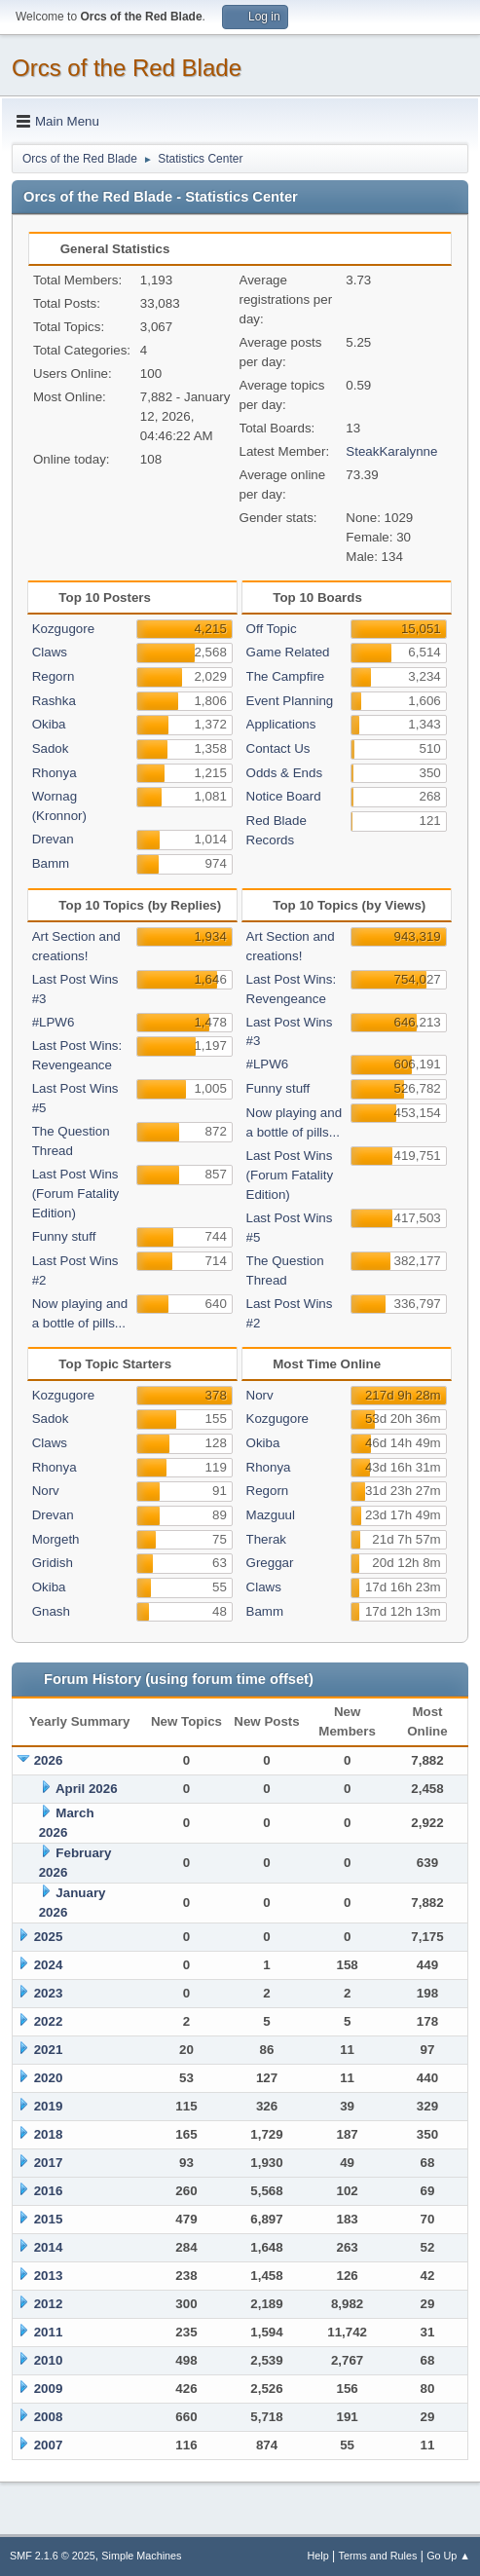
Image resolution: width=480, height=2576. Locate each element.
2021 (48, 2049)
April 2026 (86, 1788)
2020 (48, 2078)
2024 (48, 1965)
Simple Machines (141, 2555)
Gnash (51, 1611)
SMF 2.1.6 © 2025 (52, 2555)
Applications (281, 724)
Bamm (51, 863)
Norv (45, 1490)
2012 (48, 2303)
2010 (48, 2360)
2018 (48, 2134)
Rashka (54, 700)
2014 (48, 2247)
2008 (48, 2416)
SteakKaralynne (391, 451)
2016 (48, 2191)
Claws (49, 652)
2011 (48, 2332)
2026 (48, 1760)
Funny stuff (64, 1236)
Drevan (53, 839)
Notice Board (283, 796)
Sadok (50, 748)
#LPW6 (53, 1022)
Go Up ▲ (448, 2555)
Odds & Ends (284, 772)
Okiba (49, 724)
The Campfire (285, 676)
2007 (48, 2445)
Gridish (52, 1562)
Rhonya (54, 772)
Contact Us (278, 748)
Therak (266, 1539)
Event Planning (290, 700)
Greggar (270, 1562)
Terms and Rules (378, 2555)
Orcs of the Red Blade (126, 68)
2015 (48, 2219)
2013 (48, 2275)
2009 (48, 2388)
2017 (48, 2162)
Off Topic (271, 628)
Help (318, 2555)
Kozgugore (63, 628)
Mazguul (270, 1515)
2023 (48, 1993)
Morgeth (56, 1539)
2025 (48, 1936)
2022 (48, 2021)
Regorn (53, 676)
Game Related (288, 652)
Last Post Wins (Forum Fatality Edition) (76, 1193)
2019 (48, 2106)
